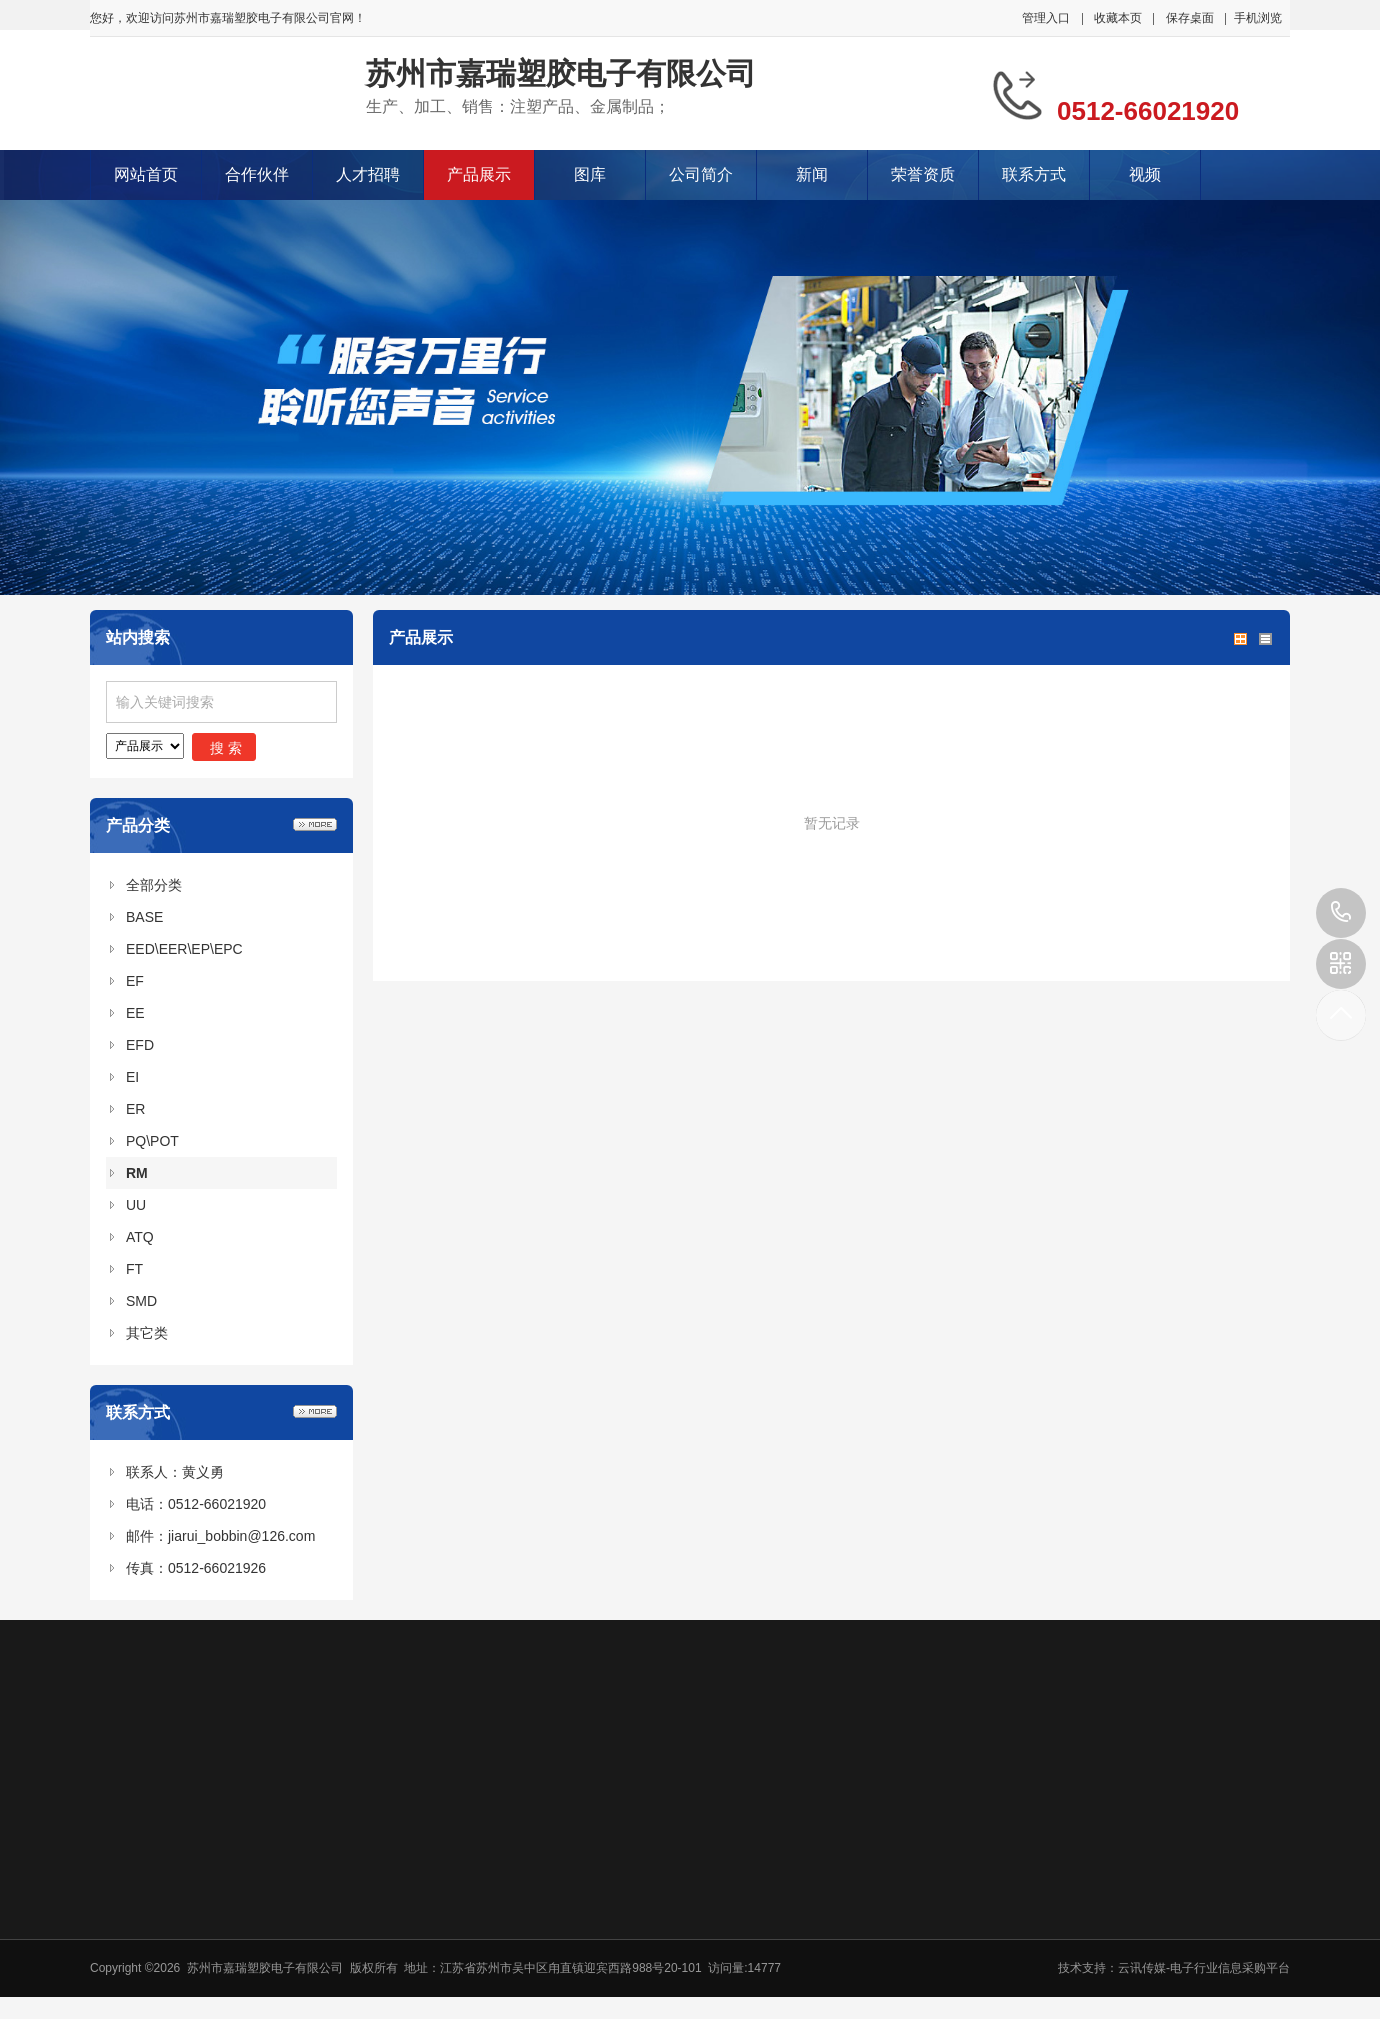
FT (134, 1269)
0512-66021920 (1341, 913)
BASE (144, 917)
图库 (590, 174)
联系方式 (1034, 174)
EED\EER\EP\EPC (184, 949)
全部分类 (154, 885)
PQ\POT (152, 1141)
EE (135, 1013)
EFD (140, 1045)
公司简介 (701, 174)
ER (135, 1109)
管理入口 (1046, 18)
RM (137, 1173)
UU (136, 1205)
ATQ (140, 1237)
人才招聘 (368, 174)
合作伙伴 (257, 174)
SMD (141, 1301)
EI (132, 1077)
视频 (1145, 174)
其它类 (147, 1333)
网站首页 (146, 174)
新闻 (812, 174)
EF (135, 981)
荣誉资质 (923, 174)
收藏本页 (1118, 18)
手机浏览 (1258, 18)
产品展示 (479, 174)
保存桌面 (1190, 18)
